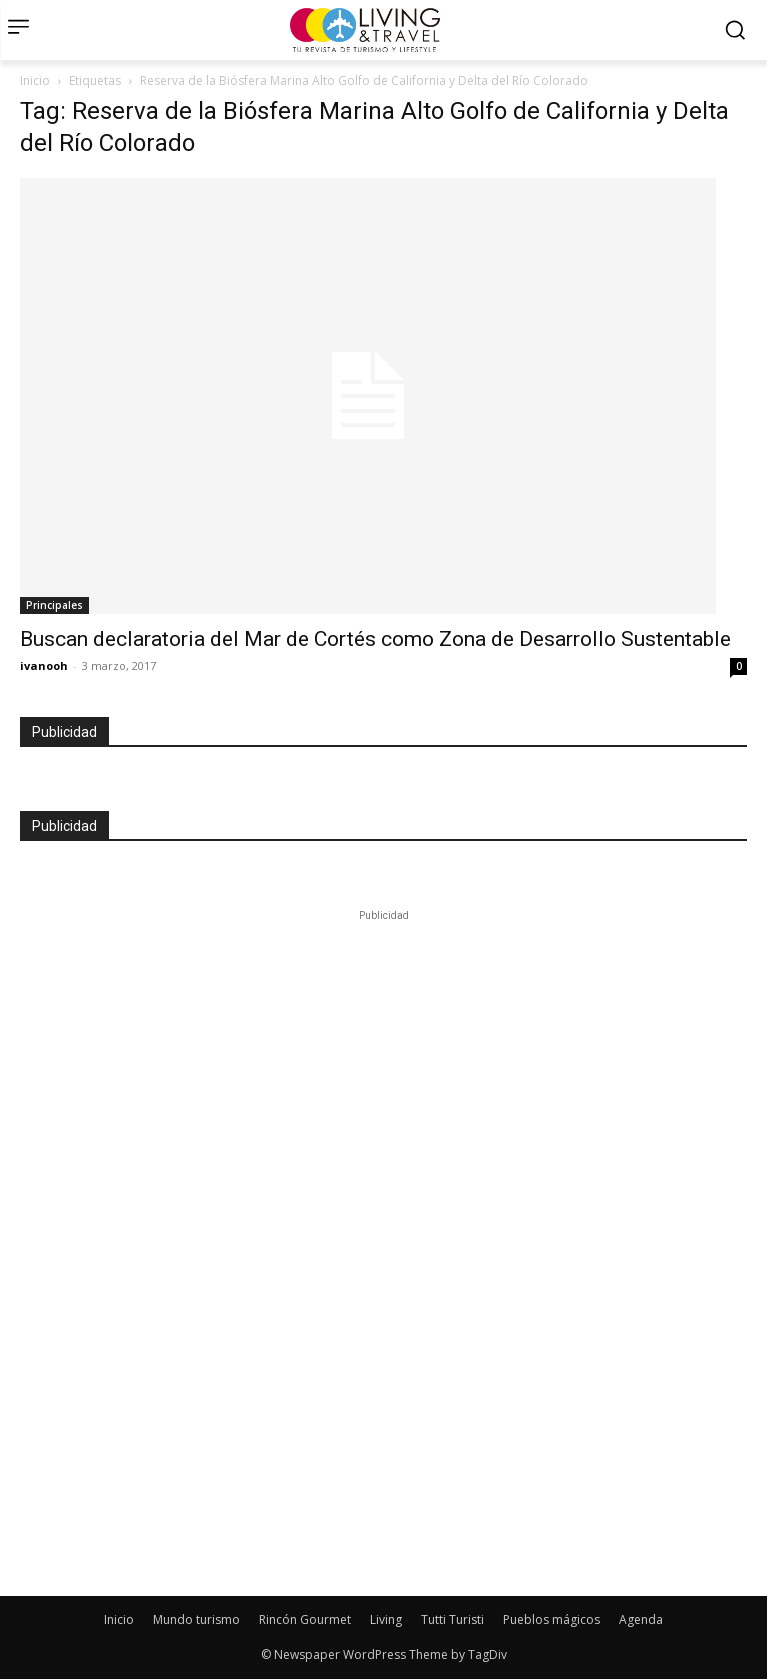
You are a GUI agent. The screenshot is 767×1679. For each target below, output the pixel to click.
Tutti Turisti (452, 1619)
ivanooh (44, 665)
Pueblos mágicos (551, 1619)
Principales (54, 605)
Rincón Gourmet (305, 1619)
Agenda (641, 1619)
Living (386, 1619)
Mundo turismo (196, 1619)
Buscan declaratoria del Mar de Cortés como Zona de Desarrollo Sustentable (375, 639)
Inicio (35, 80)
